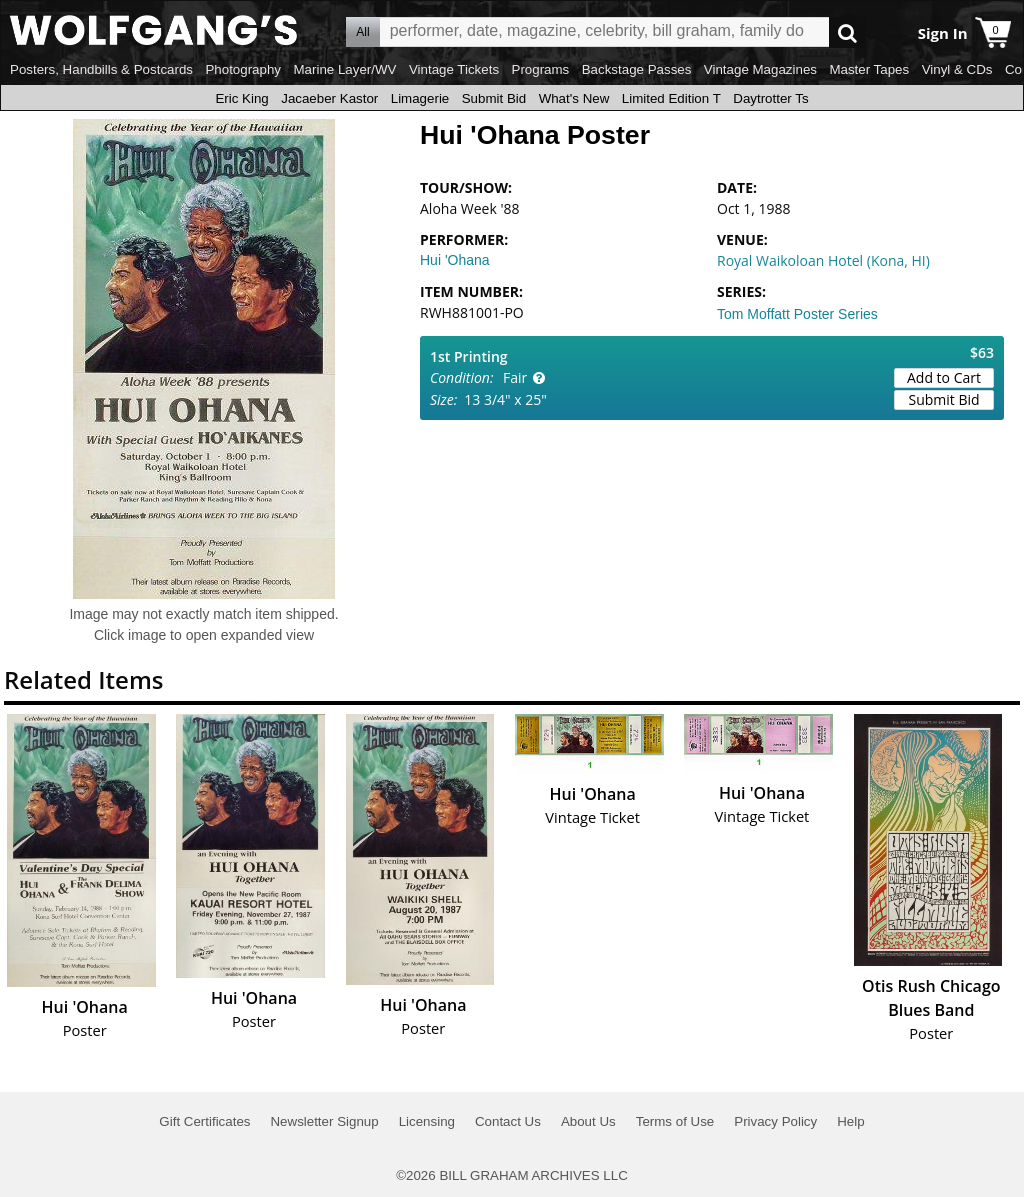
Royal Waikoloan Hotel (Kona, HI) (823, 260)
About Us (588, 1121)
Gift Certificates (204, 1121)
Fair (515, 377)
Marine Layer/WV (344, 69)
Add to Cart (944, 377)
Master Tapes (869, 69)
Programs (541, 69)
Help (850, 1121)
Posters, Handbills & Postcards (101, 69)
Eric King (241, 98)
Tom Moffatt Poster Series (797, 314)
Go (847, 32)
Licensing (427, 1121)
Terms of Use (675, 1121)
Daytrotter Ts (770, 98)
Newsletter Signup (324, 1121)
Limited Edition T (671, 98)
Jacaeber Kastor (329, 98)
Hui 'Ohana (455, 260)
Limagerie (420, 98)
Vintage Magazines (760, 69)
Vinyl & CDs (957, 69)
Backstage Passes (637, 69)
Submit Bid (494, 98)
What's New (574, 98)
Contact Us (508, 1121)
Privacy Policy (775, 1121)
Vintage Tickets (454, 69)
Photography (243, 69)
